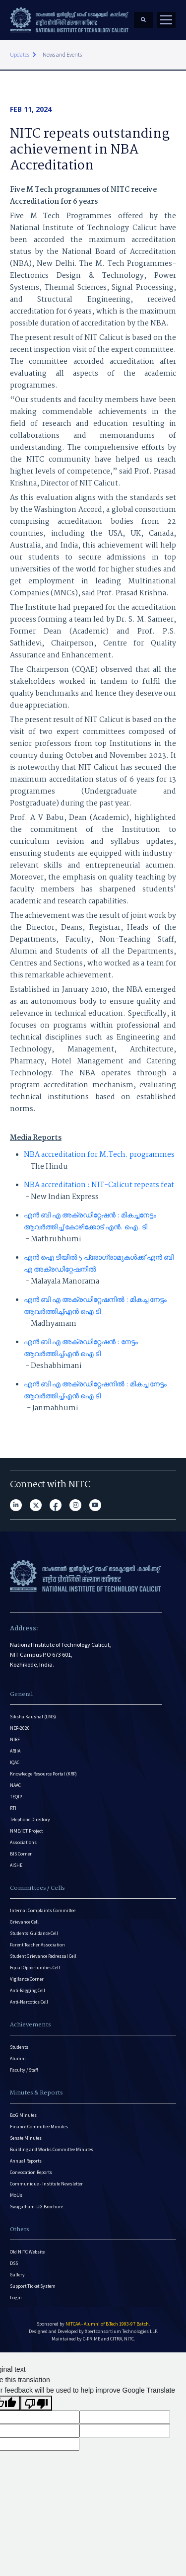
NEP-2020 (20, 1728)
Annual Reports (26, 2161)
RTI (13, 1808)
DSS (14, 2263)
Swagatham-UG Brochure (36, 2206)
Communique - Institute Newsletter (46, 2183)
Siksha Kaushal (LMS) (33, 1716)
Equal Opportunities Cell (35, 1967)
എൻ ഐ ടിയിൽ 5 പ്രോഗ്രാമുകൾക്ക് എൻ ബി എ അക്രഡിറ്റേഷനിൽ (99, 1264)
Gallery (17, 2274)
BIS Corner (21, 1854)
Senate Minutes (26, 2138)
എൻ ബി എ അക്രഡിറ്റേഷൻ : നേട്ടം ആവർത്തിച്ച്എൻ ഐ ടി (81, 1348)
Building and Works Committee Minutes (51, 2149)
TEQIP (16, 1796)
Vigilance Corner (27, 1979)
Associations (23, 1842)
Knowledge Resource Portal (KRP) (43, 1774)
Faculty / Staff (24, 2070)
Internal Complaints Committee (42, 1910)
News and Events (62, 54)
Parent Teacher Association (37, 1944)
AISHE (16, 1865)
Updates (19, 54)
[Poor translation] (36, 2403)
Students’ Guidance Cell (34, 1933)
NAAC (15, 1785)
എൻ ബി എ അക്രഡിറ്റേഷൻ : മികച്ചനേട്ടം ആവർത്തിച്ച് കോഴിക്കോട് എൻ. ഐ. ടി (90, 1221)
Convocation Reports (31, 2172)
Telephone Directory (30, 1819)
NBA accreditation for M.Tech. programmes (99, 1155)
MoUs (16, 2195)
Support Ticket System (33, 2286)
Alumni (18, 2058)
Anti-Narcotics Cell (29, 2002)
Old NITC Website (27, 2252)
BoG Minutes (23, 2115)
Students (19, 2047)
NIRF (15, 1739)
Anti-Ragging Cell (27, 1990)
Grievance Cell (24, 1922)
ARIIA (15, 1751)
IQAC (14, 1762)
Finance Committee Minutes (39, 2126)
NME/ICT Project (26, 1831)
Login (16, 2297)
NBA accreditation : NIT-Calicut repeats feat (99, 1185)
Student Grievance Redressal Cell (43, 1956)
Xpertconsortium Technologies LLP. (121, 2331)
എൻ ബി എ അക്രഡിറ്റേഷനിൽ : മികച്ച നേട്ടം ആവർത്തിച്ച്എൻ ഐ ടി (95, 1306)
